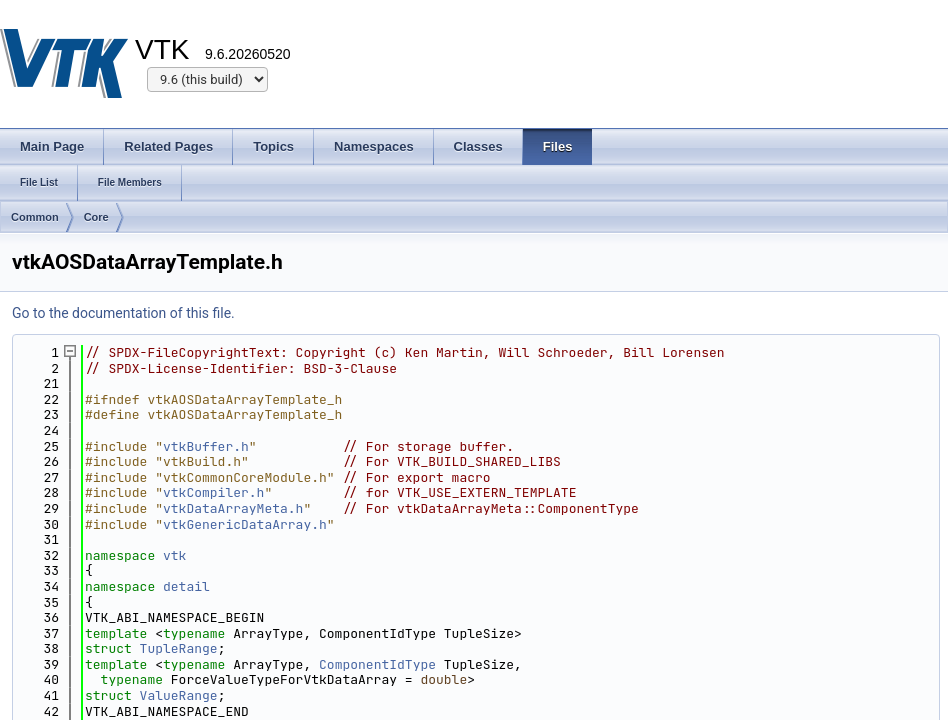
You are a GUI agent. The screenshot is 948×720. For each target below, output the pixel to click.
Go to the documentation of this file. (123, 313)
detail (186, 586)
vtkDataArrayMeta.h (233, 508)
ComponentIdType (377, 664)
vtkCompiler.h (213, 492)
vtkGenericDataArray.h (245, 524)
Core (96, 217)
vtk (174, 555)
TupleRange (179, 648)
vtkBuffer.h (206, 446)
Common (35, 217)
